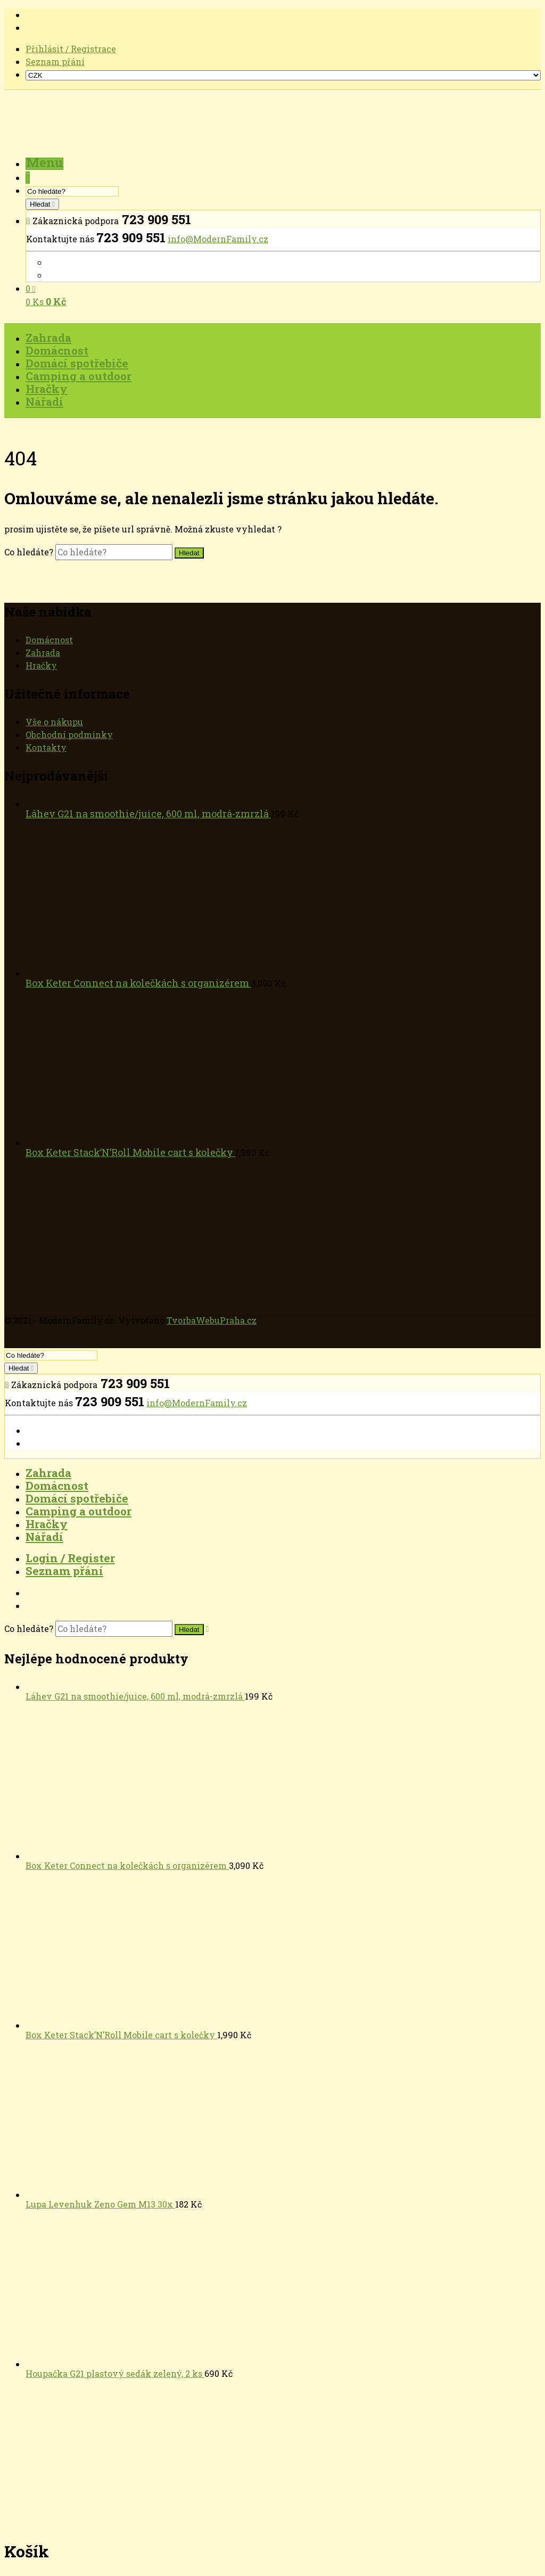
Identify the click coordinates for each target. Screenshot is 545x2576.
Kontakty (46, 747)
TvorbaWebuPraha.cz (212, 1320)
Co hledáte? (29, 551)
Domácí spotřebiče (77, 1498)
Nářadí (44, 1536)
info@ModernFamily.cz (218, 238)
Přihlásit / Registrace (71, 48)
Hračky (41, 665)
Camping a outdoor (78, 1511)
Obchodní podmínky (69, 734)
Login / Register (70, 1557)
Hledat (41, 204)
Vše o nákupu (54, 721)
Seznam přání (55, 61)
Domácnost (49, 639)
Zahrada (43, 652)
